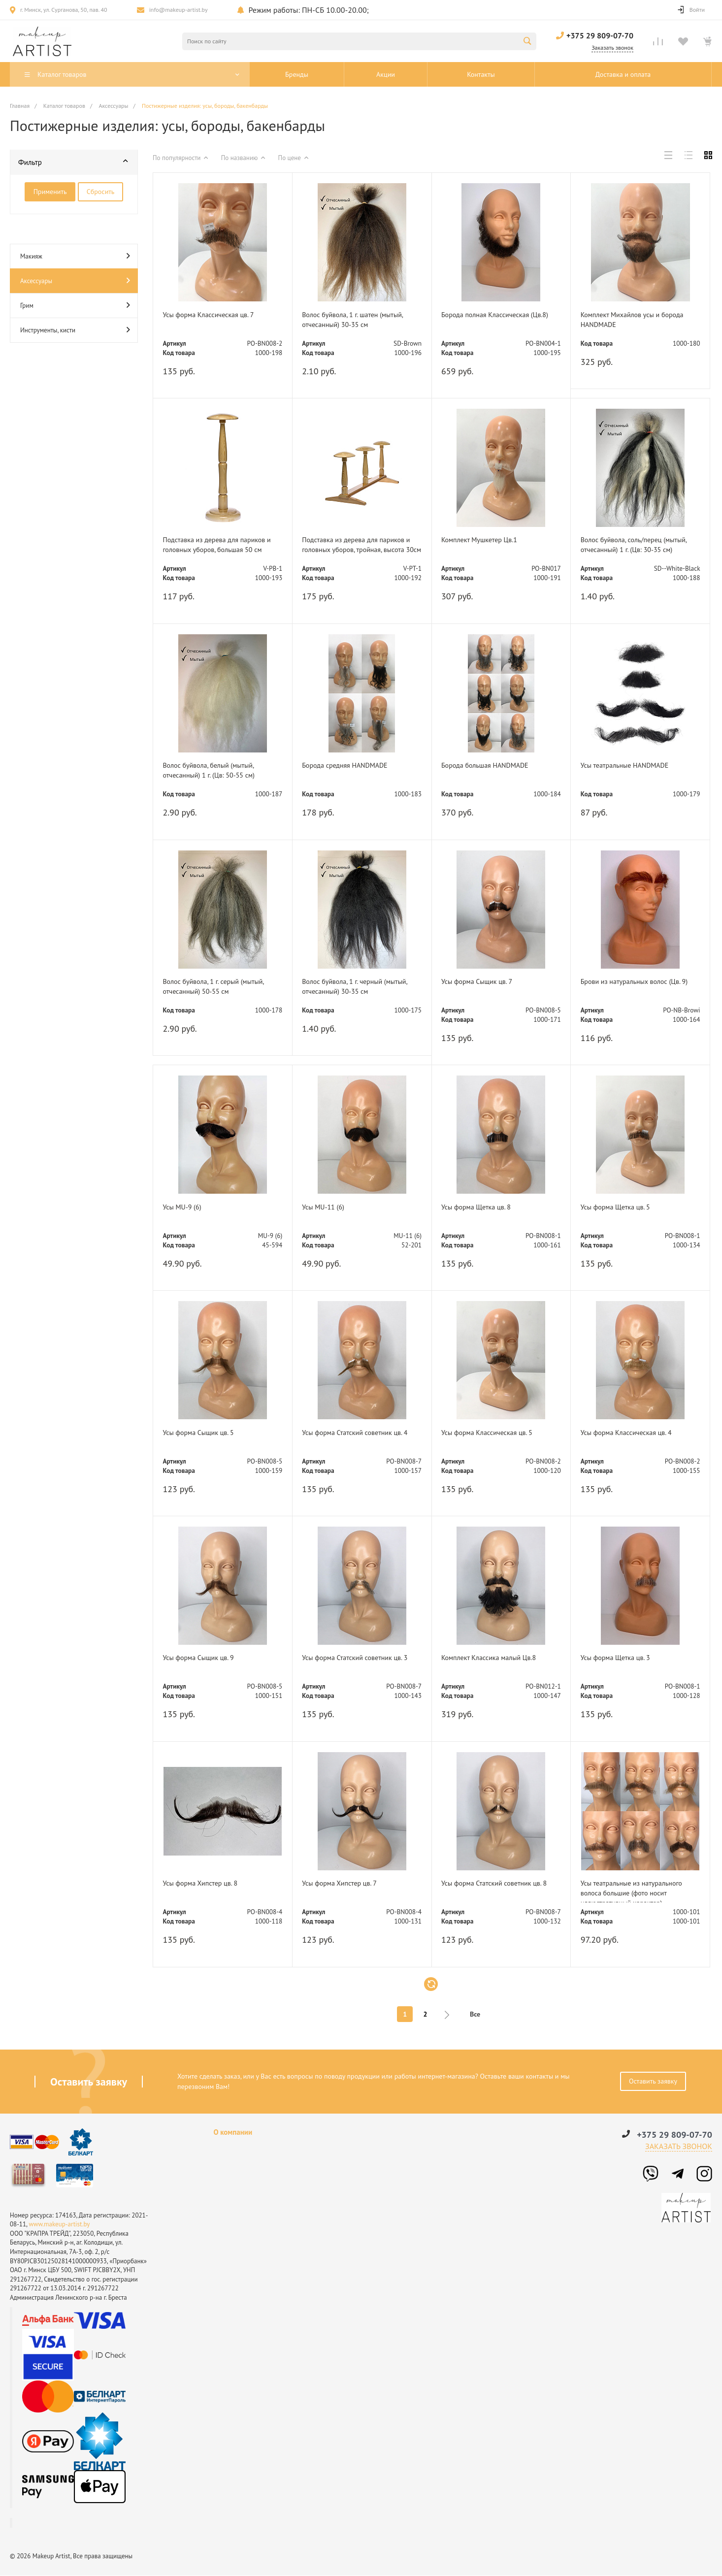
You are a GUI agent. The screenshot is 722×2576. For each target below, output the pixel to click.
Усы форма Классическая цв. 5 (496, 1432)
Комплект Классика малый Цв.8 (498, 1658)
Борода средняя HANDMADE (353, 766)
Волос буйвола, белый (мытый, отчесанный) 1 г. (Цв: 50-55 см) (217, 771)
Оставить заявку (653, 2081)
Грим (75, 305)
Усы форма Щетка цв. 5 (622, 1207)
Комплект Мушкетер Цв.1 (487, 540)
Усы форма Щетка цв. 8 (484, 1207)
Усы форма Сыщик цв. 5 (206, 1432)
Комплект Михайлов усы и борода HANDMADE (628, 320)
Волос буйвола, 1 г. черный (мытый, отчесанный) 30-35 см (357, 987)
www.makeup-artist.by (59, 2224)
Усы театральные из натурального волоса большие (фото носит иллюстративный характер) (635, 1889)
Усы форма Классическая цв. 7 (217, 315)
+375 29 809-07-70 (599, 35)
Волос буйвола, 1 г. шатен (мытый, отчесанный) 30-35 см (357, 320)
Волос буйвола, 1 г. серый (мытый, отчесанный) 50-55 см (217, 987)
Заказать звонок (678, 2147)
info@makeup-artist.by (178, 9)
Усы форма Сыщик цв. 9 (206, 1658)
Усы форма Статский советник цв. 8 (501, 1889)
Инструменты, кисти (75, 329)
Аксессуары (75, 280)
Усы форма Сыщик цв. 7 (484, 981)
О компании (233, 2132)
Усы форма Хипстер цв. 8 (208, 1884)
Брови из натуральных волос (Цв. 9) (640, 987)
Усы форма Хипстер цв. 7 (347, 1884)
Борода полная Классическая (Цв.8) (494, 320)
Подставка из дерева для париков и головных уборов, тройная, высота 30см (353, 545)
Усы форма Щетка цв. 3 (622, 1658)
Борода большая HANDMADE (494, 766)
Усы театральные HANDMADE (633, 766)
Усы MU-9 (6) (187, 1207)
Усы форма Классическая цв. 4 (635, 1432)
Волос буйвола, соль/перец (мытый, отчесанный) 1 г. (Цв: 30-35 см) (639, 545)
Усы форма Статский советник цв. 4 (362, 1438)
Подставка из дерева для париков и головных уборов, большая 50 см (214, 545)
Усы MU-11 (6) (329, 1207)
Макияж (75, 256)
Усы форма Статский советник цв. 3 (362, 1663)
